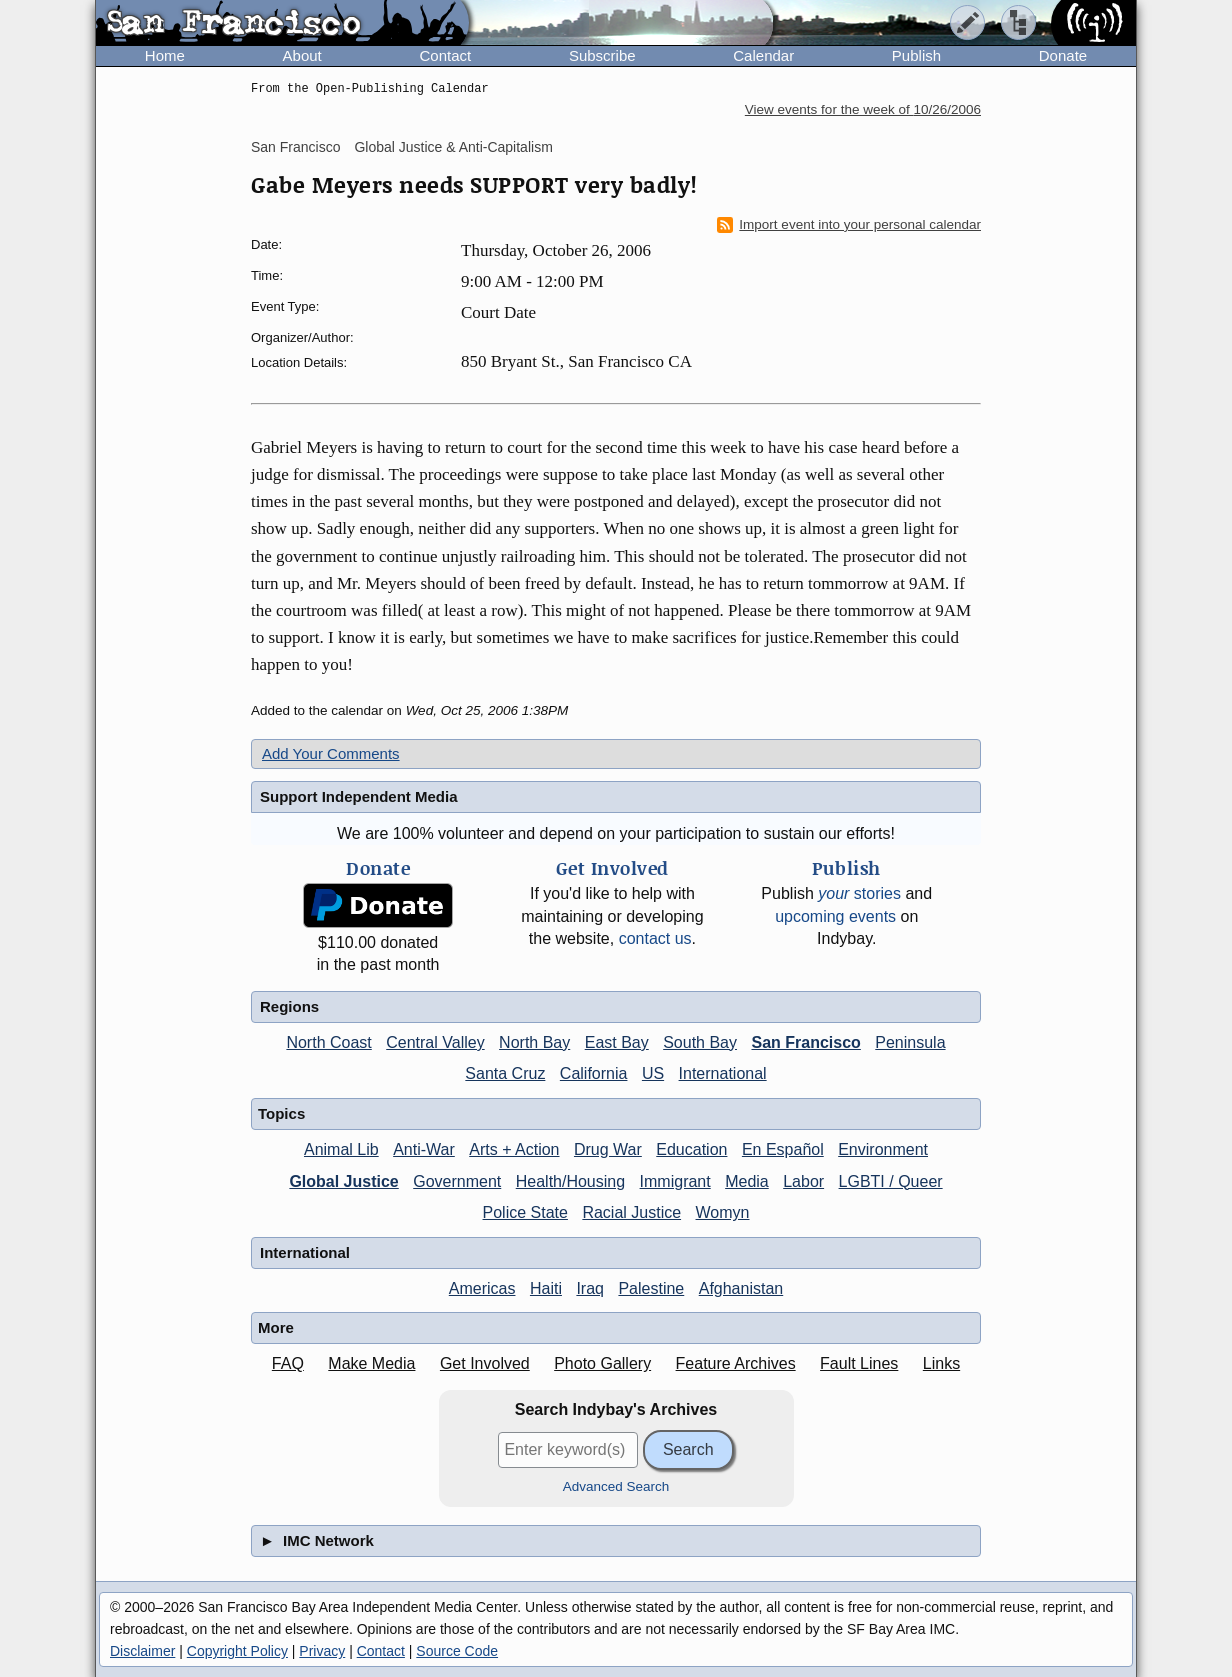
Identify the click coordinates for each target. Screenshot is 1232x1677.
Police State (525, 1212)
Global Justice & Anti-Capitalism (453, 147)
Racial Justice (631, 1212)
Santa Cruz (505, 1073)
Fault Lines (859, 1363)
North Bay (534, 1042)
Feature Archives (736, 1363)
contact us (655, 938)
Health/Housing (570, 1181)
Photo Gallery (602, 1363)
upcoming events (835, 916)
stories (859, 893)
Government (457, 1181)
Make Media (371, 1363)
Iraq (590, 1288)
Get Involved (485, 1363)
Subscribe (602, 55)
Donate (1063, 55)
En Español (783, 1149)
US (653, 1073)
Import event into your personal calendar (849, 225)
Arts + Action (514, 1149)
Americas (482, 1288)
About (302, 55)
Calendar (763, 55)
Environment (883, 1149)
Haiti (546, 1288)
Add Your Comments (331, 753)
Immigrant (675, 1181)
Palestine (651, 1288)
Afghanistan (741, 1288)
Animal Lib (341, 1149)
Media (747, 1181)
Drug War (608, 1149)
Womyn (723, 1212)
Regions (289, 1006)
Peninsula (910, 1042)
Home (165, 55)
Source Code (457, 1651)
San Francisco (295, 147)
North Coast (328, 1042)
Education (691, 1149)
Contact (445, 55)
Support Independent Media (359, 796)
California (594, 1073)
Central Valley (435, 1042)
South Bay (700, 1042)
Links (941, 1363)
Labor (803, 1181)
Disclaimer (142, 1651)
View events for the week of (863, 109)
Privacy (322, 1651)
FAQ (288, 1363)
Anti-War (424, 1149)
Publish (916, 55)
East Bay (617, 1042)
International (723, 1073)
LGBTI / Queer (891, 1181)
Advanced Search (616, 1486)
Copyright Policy (237, 1651)
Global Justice (343, 1181)
